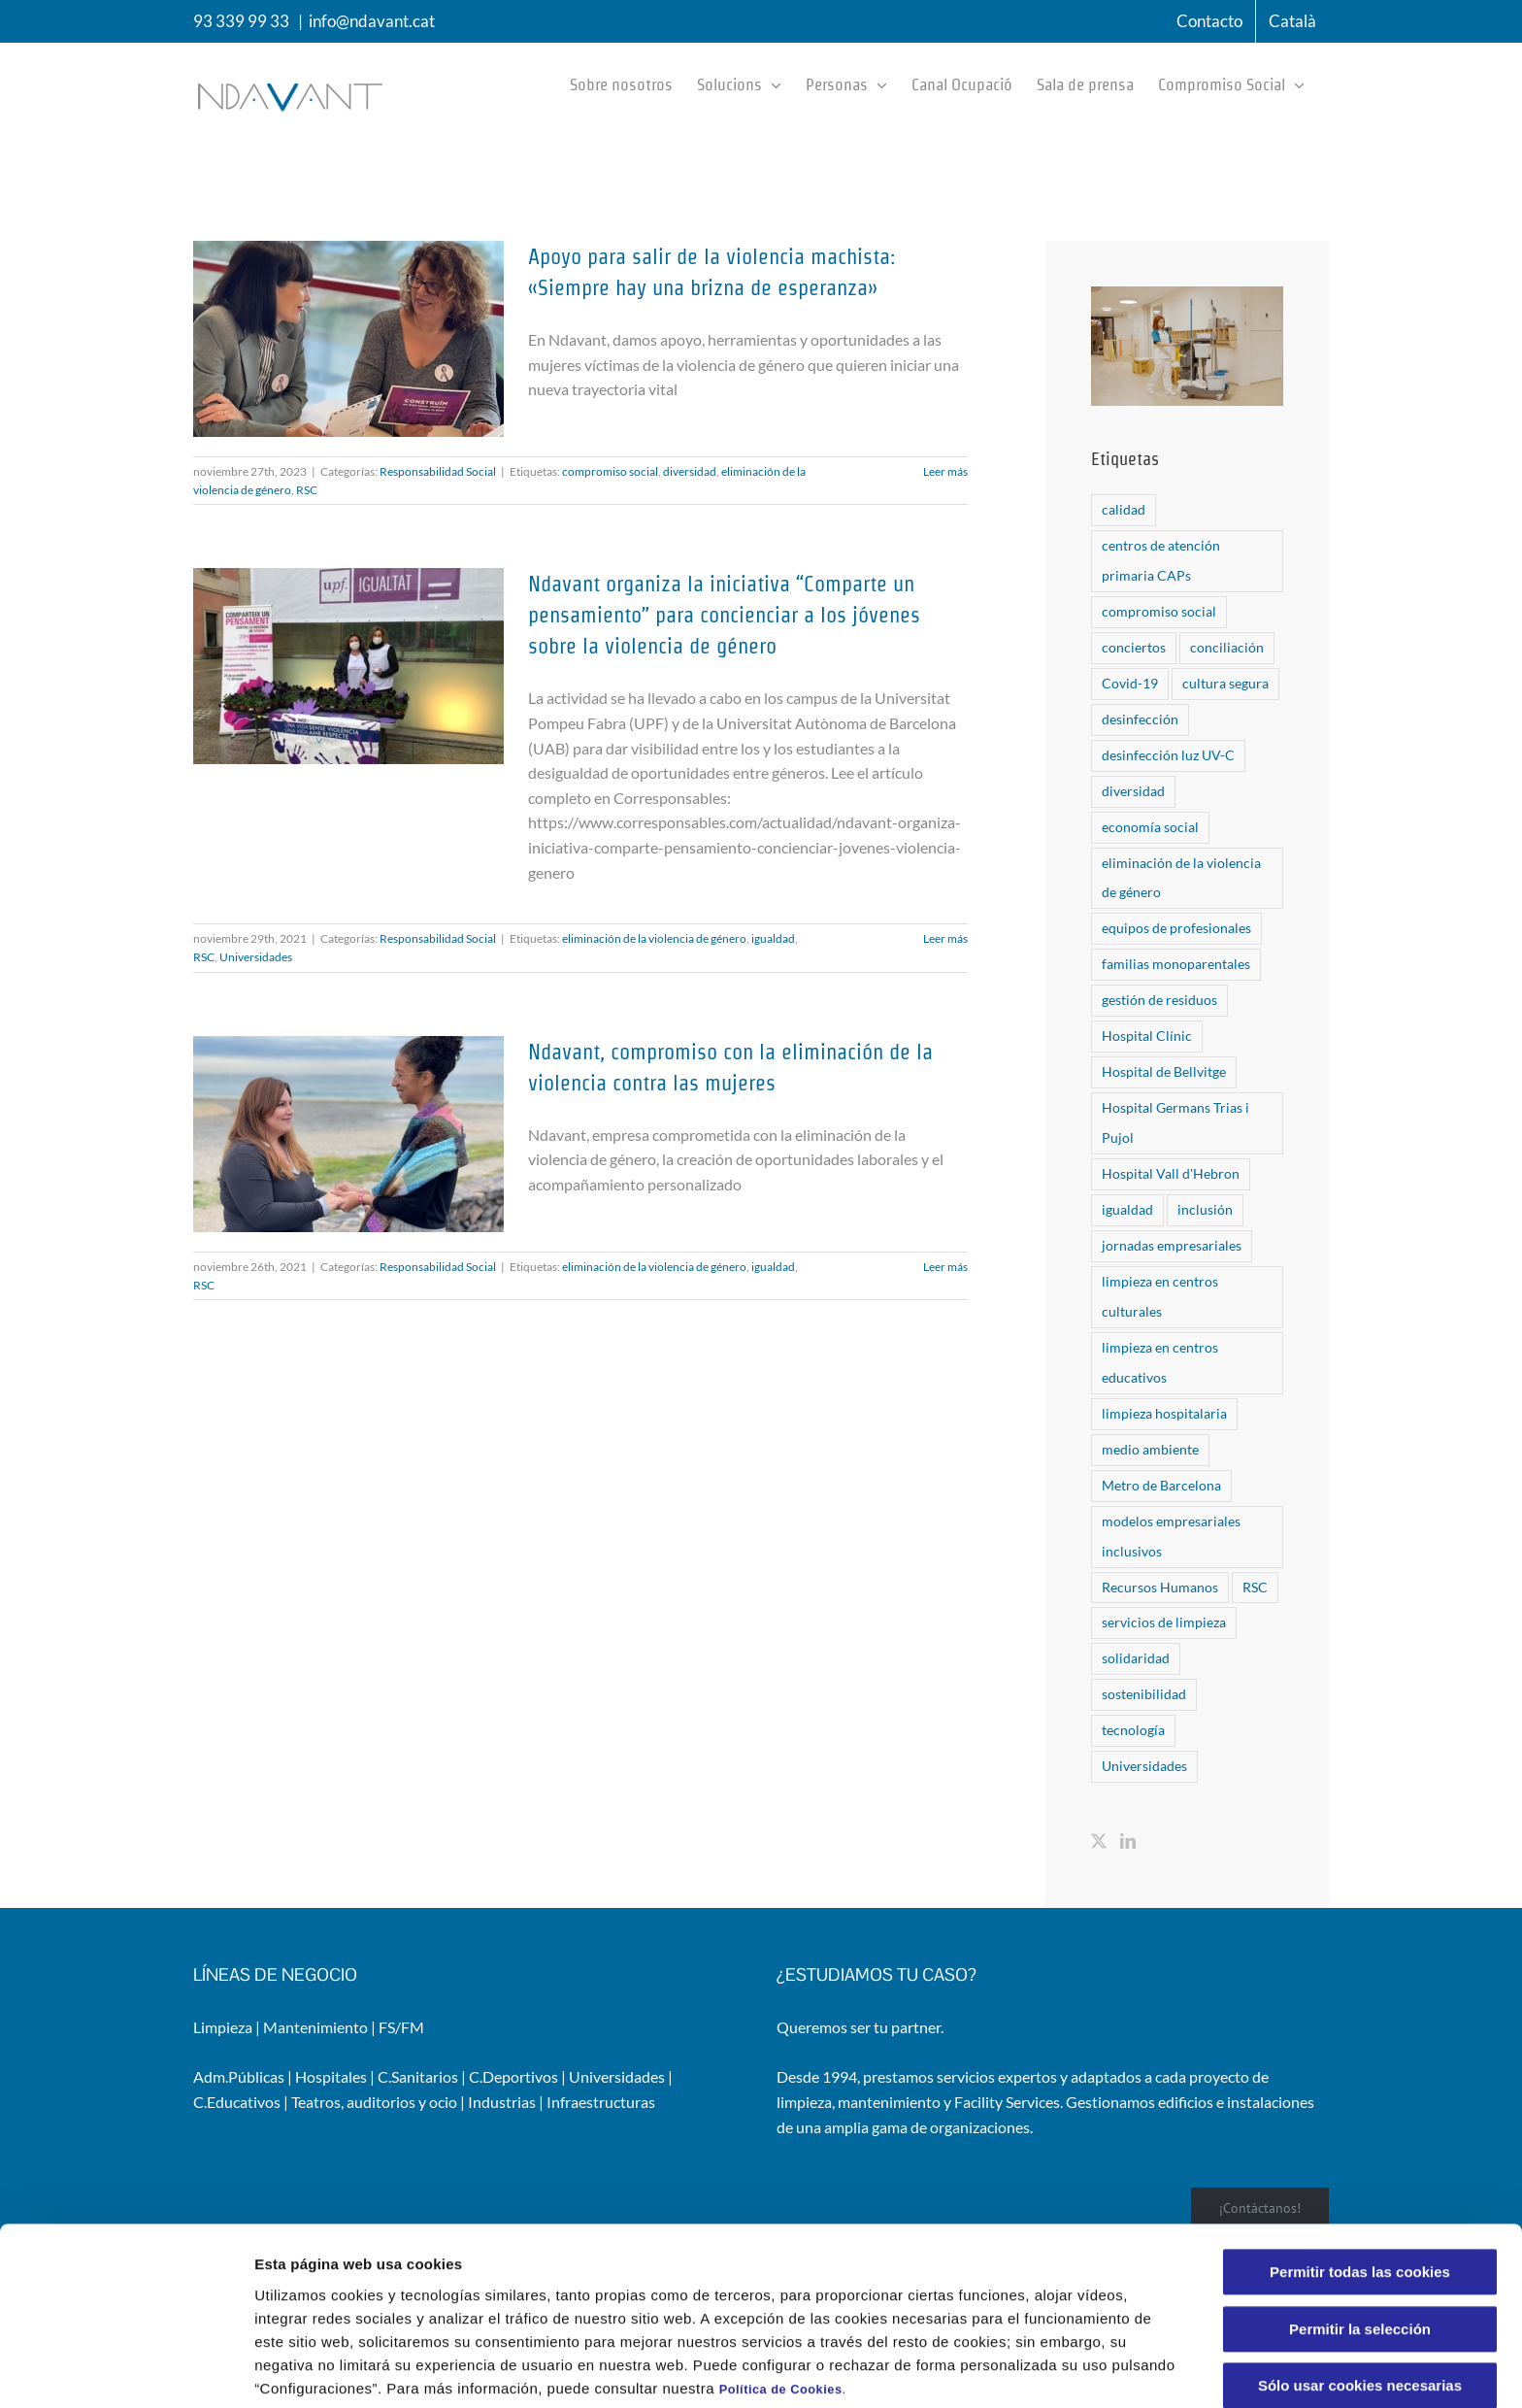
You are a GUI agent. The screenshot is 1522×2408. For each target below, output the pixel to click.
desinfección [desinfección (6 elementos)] (1140, 719)
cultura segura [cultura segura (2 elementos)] (1225, 683)
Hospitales (331, 2076)
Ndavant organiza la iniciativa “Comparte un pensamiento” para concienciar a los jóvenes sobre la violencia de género (724, 614)
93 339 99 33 (241, 21)
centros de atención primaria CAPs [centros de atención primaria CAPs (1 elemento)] (1161, 560)
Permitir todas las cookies (1360, 2190)
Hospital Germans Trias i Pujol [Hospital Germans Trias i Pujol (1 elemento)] (1175, 1122)
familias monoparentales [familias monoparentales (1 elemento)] (1176, 963)
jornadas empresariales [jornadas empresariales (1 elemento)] (1171, 1245)
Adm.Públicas (238, 2076)
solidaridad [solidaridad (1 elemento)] (1136, 1658)
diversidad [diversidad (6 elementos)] (1133, 791)
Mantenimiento (315, 2027)
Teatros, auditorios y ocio (374, 2101)
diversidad (689, 471)
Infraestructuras (600, 2101)
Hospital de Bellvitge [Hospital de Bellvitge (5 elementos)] (1164, 1071)
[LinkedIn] (1128, 1841)
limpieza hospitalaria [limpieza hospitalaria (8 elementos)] (1164, 1413)
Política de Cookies (781, 2306)
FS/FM (401, 2027)
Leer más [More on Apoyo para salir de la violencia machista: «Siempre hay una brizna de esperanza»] (945, 471)
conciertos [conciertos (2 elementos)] (1134, 647)
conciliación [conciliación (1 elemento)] (1227, 647)
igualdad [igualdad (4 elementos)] (1127, 1209)
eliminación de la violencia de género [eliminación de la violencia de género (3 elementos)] (1181, 877)
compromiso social (610, 471)
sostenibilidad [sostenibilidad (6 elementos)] (1144, 1694)
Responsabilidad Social (438, 471)
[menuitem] (1292, 21)
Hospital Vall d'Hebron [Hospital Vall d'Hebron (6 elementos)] (1171, 1173)
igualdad (773, 938)
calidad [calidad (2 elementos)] (1123, 509)
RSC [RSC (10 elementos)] (1255, 1587)
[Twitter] (1099, 1841)
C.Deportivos (513, 2076)
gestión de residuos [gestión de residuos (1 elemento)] (1159, 999)
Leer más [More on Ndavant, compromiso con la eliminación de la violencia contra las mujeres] (945, 1266)
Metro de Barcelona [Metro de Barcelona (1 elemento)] (1161, 1485)
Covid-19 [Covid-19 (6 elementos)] (1130, 683)
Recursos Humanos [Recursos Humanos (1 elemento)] (1160, 1587)
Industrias (502, 2101)
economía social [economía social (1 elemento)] (1150, 827)
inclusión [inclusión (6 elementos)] (1205, 1209)
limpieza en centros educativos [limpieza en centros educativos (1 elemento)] (1160, 1362)
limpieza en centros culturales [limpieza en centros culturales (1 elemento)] (1160, 1296)
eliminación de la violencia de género (654, 938)
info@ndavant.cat (372, 21)
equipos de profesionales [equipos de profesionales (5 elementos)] (1176, 928)
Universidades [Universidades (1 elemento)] (1144, 1765)
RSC (306, 490)
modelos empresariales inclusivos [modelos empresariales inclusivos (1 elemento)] (1171, 1536)
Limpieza (222, 2027)
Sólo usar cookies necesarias (1360, 2303)
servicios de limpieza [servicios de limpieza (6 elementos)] (1164, 1622)
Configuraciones (1044, 2369)
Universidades (255, 957)
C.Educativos (237, 2101)
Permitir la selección (1360, 2247)
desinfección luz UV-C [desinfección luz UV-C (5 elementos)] (1168, 755)
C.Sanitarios (418, 2076)
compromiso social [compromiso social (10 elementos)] (1159, 611)
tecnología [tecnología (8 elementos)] (1133, 1730)
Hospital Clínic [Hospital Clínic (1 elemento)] (1147, 1035)
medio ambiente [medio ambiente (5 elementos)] (1150, 1449)
